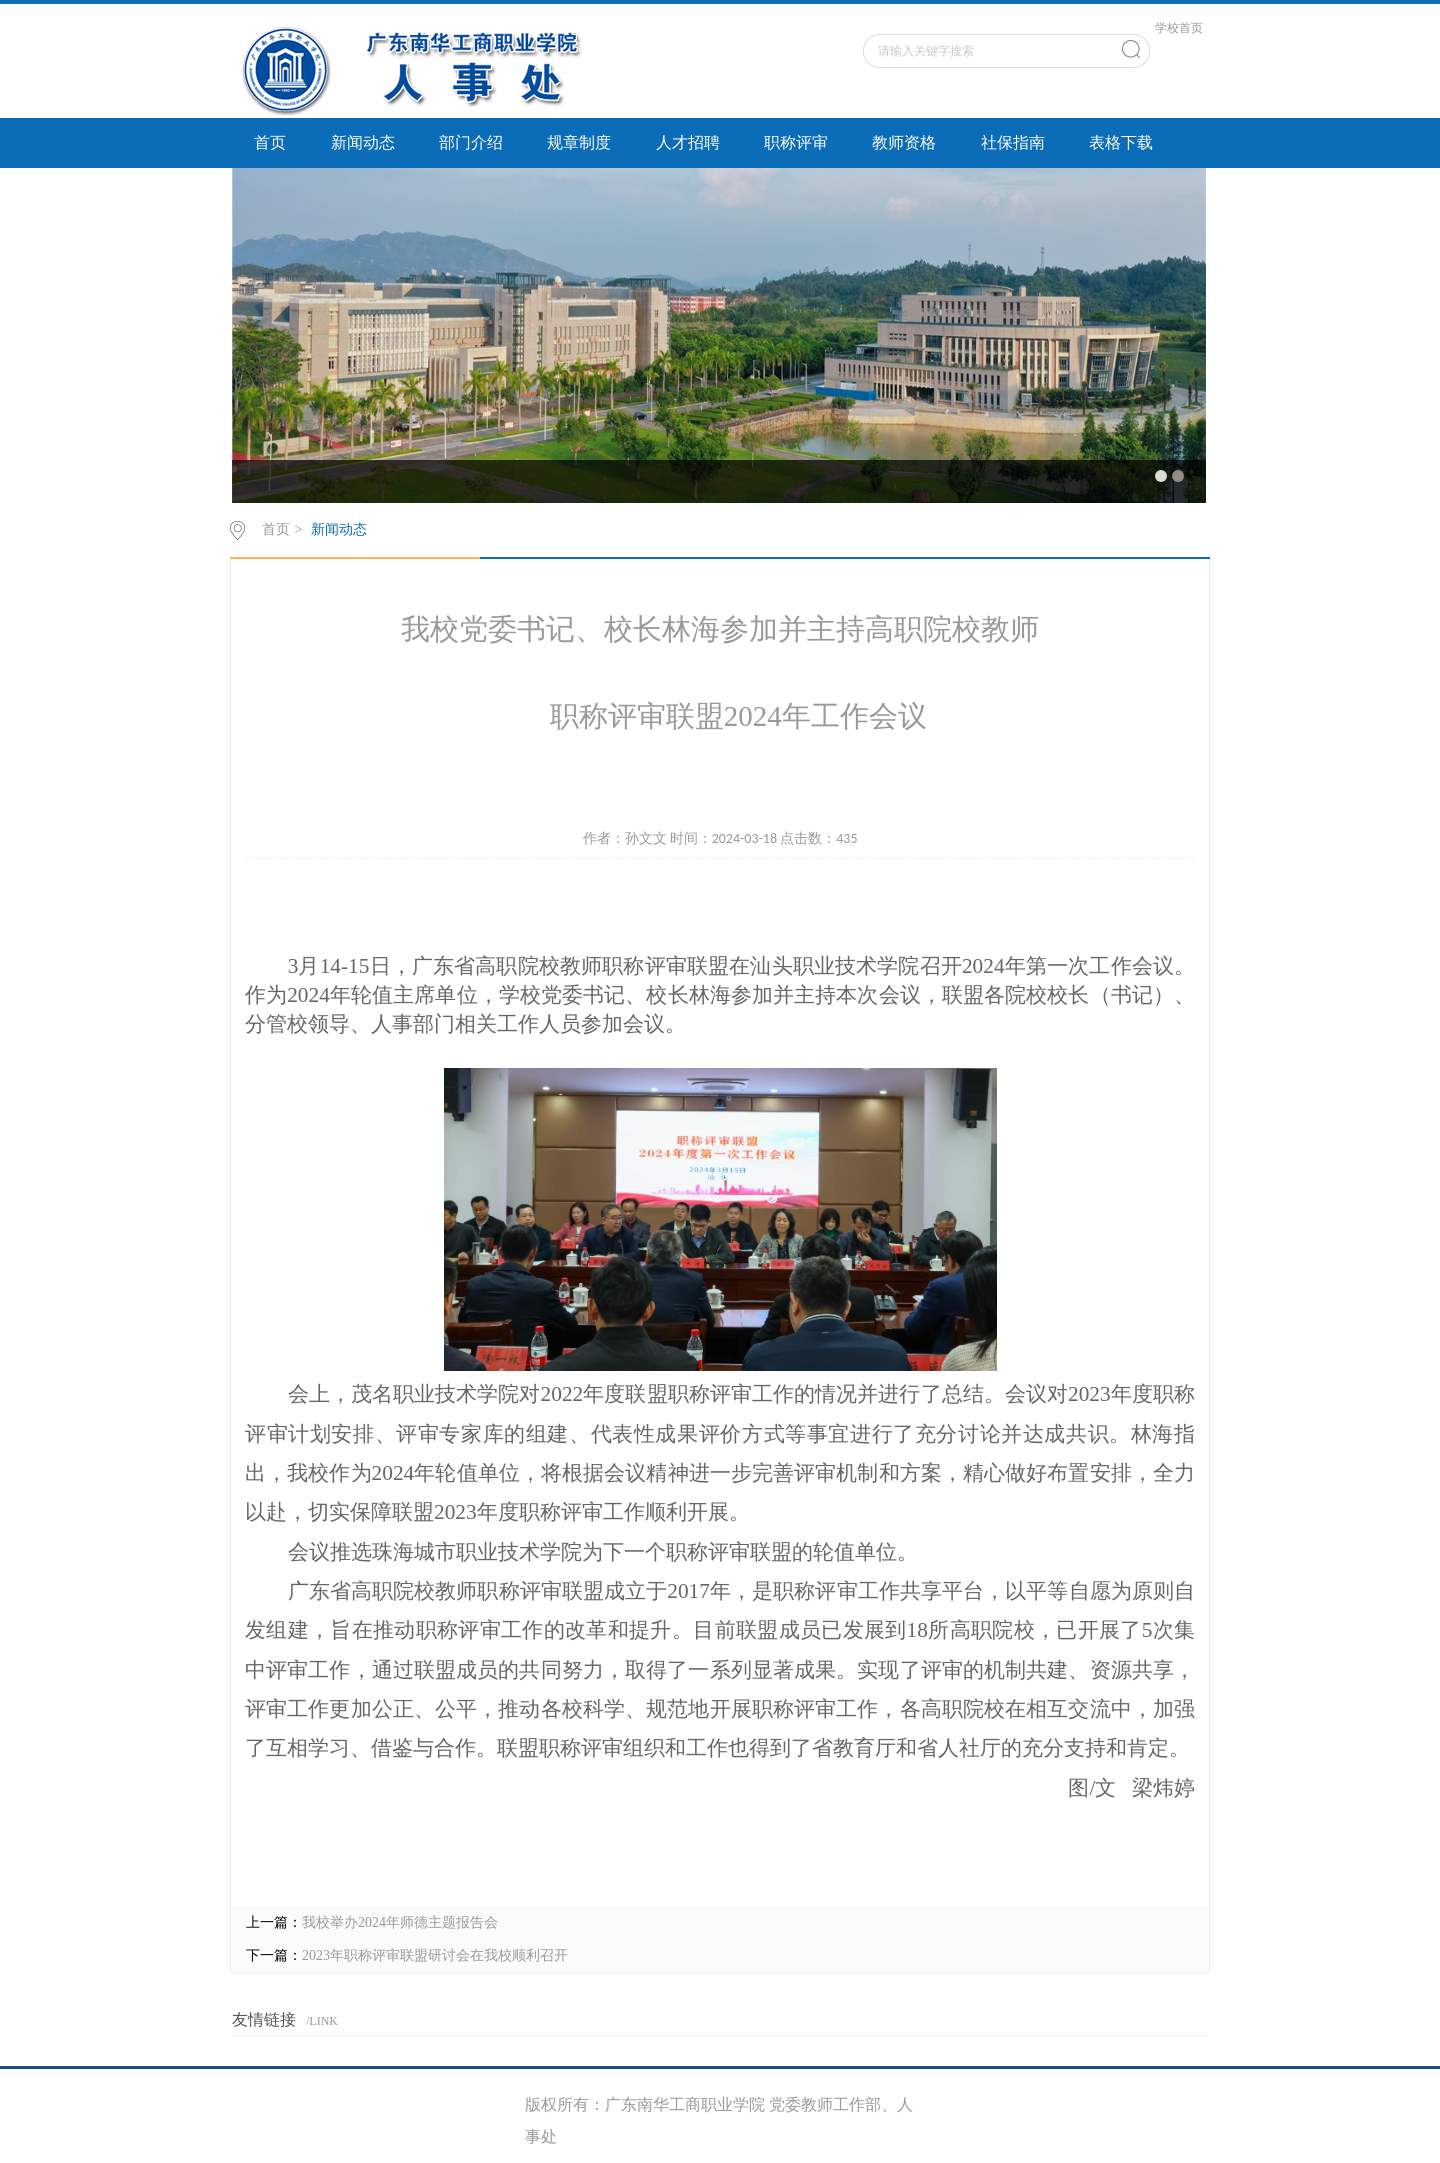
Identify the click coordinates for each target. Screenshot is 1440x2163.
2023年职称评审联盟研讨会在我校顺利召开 (435, 1955)
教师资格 (904, 142)
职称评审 (796, 142)
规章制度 (579, 142)
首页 (270, 142)
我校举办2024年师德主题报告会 (400, 1922)
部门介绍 (471, 142)
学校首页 (1179, 28)
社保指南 (1013, 142)
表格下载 (1121, 142)
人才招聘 (688, 142)
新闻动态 (363, 142)
